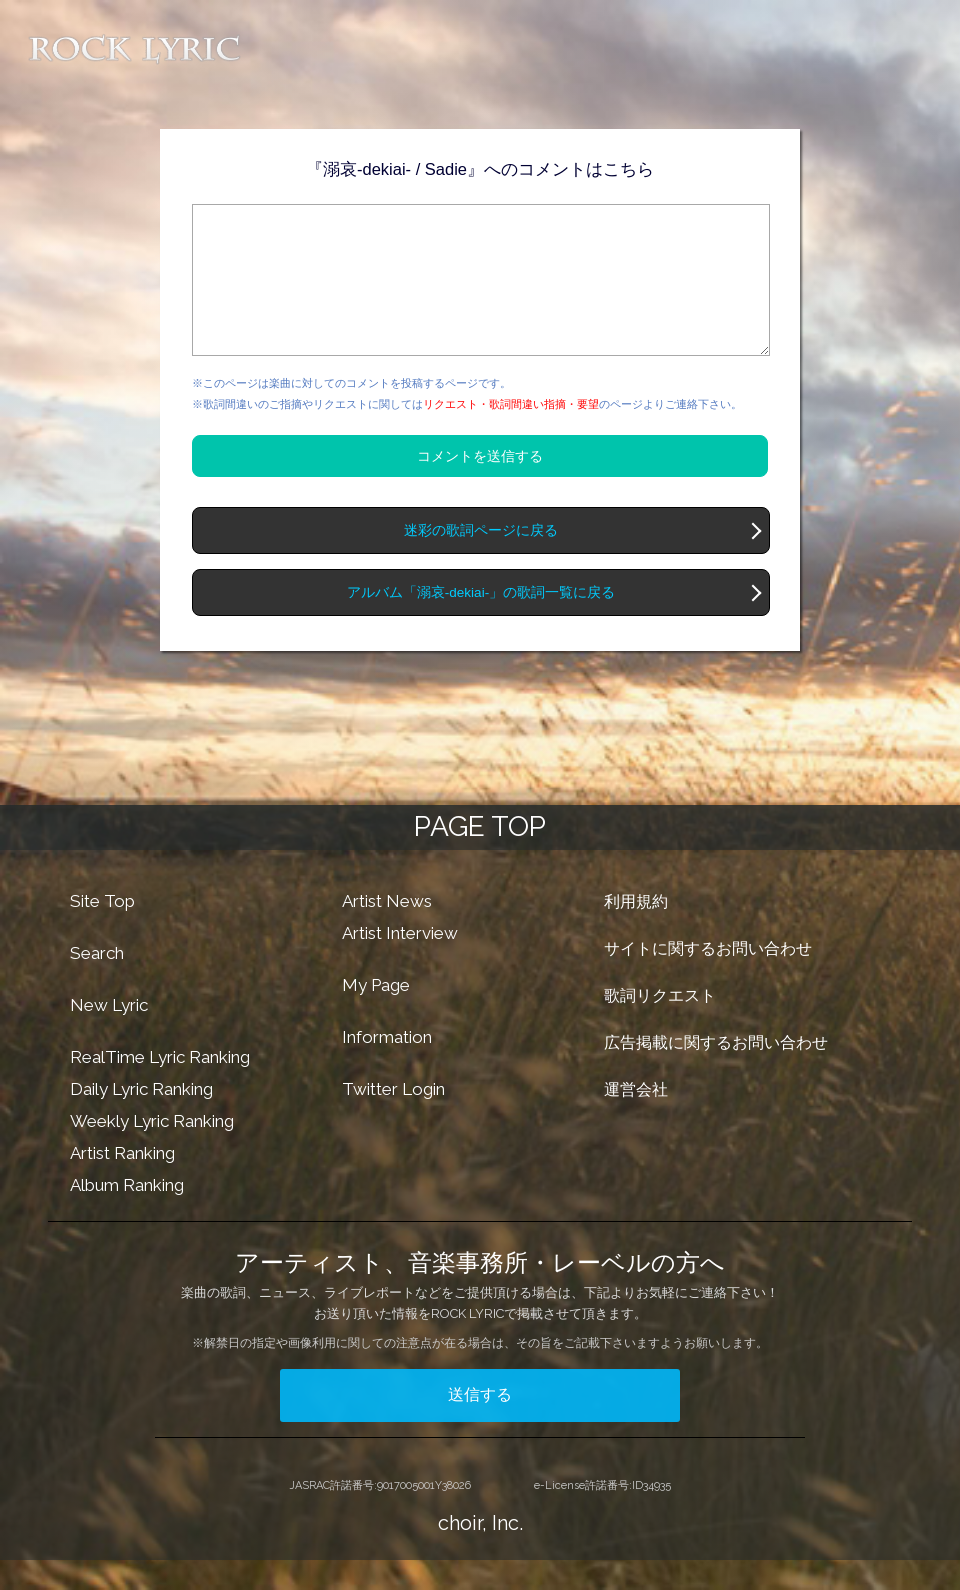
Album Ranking (127, 1215)
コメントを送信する (480, 486)
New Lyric (109, 1035)
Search (97, 983)
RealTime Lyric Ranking (160, 1087)
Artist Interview (400, 963)
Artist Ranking (122, 1183)
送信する (480, 1424)
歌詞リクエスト (660, 1025)
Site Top (102, 931)
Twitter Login (393, 1119)
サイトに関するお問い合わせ (708, 978)
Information (387, 1067)
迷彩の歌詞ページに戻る (481, 560)
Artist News (387, 931)
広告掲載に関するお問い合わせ (716, 1072)
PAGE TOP (480, 856)
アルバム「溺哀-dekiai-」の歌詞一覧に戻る (481, 622)
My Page (376, 1015)
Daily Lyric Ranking (141, 1119)
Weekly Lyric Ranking (152, 1151)
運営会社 (636, 1119)
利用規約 (636, 931)
